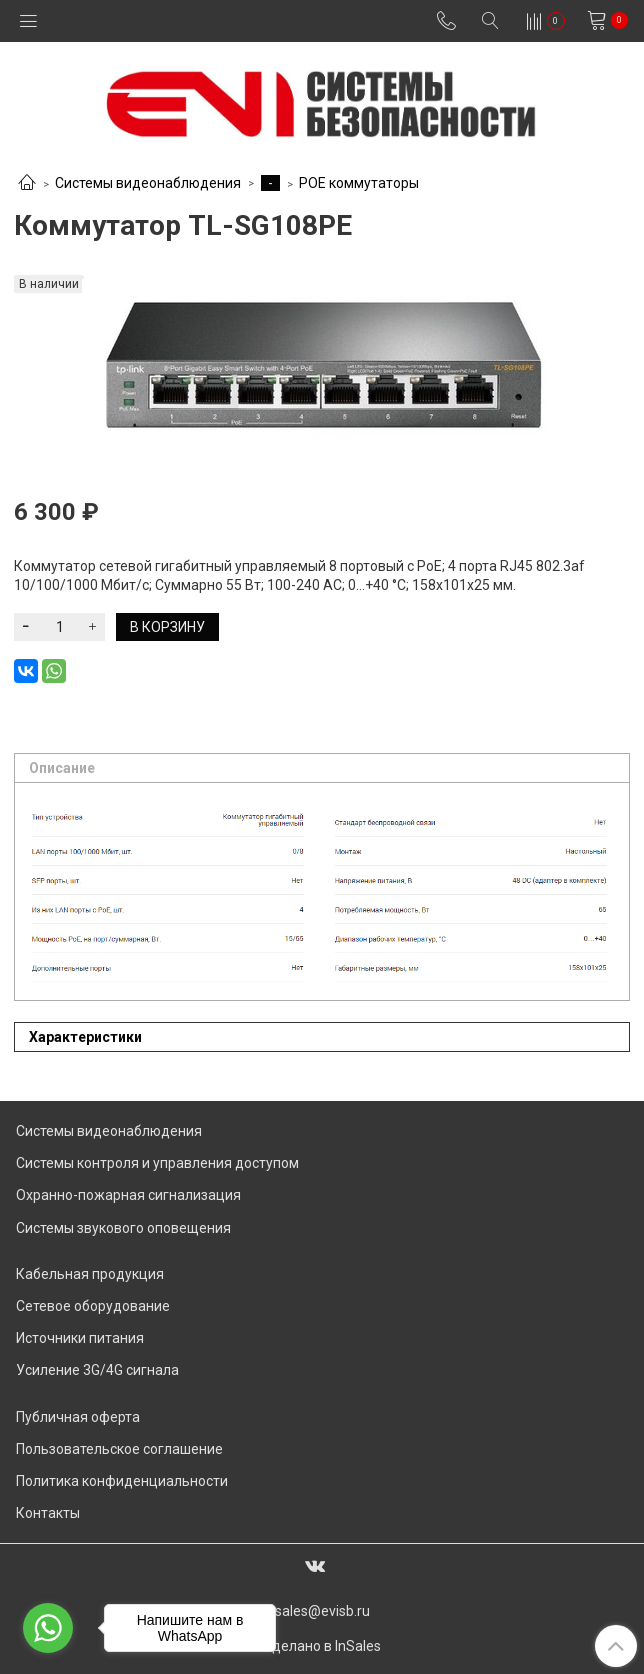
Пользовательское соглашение (119, 1449)
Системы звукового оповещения (123, 1228)
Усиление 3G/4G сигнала (97, 1370)
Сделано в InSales (322, 1646)
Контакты (48, 1513)
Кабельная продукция (90, 1274)
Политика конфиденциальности (122, 1481)
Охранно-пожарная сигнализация (128, 1195)
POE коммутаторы (359, 183)
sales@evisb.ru (322, 1611)
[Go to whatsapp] (48, 1628)
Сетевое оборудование (93, 1306)
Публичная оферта (78, 1417)
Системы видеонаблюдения (148, 183)
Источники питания (80, 1338)
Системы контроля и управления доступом (157, 1163)
